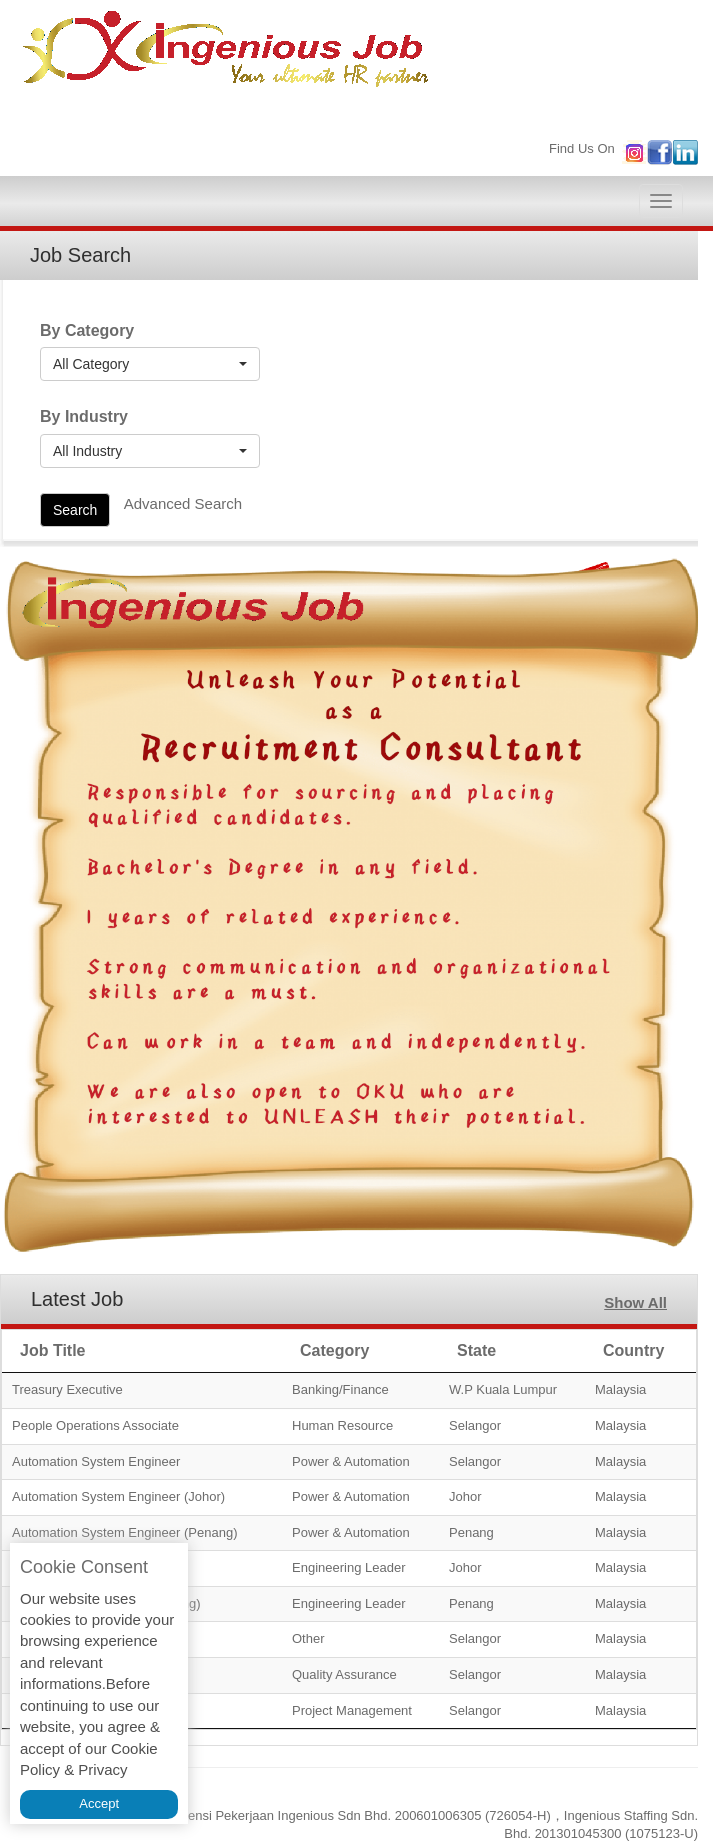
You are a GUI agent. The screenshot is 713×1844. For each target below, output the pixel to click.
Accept (99, 1803)
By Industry (84, 416)
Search (75, 510)
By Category (87, 330)
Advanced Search (183, 503)
